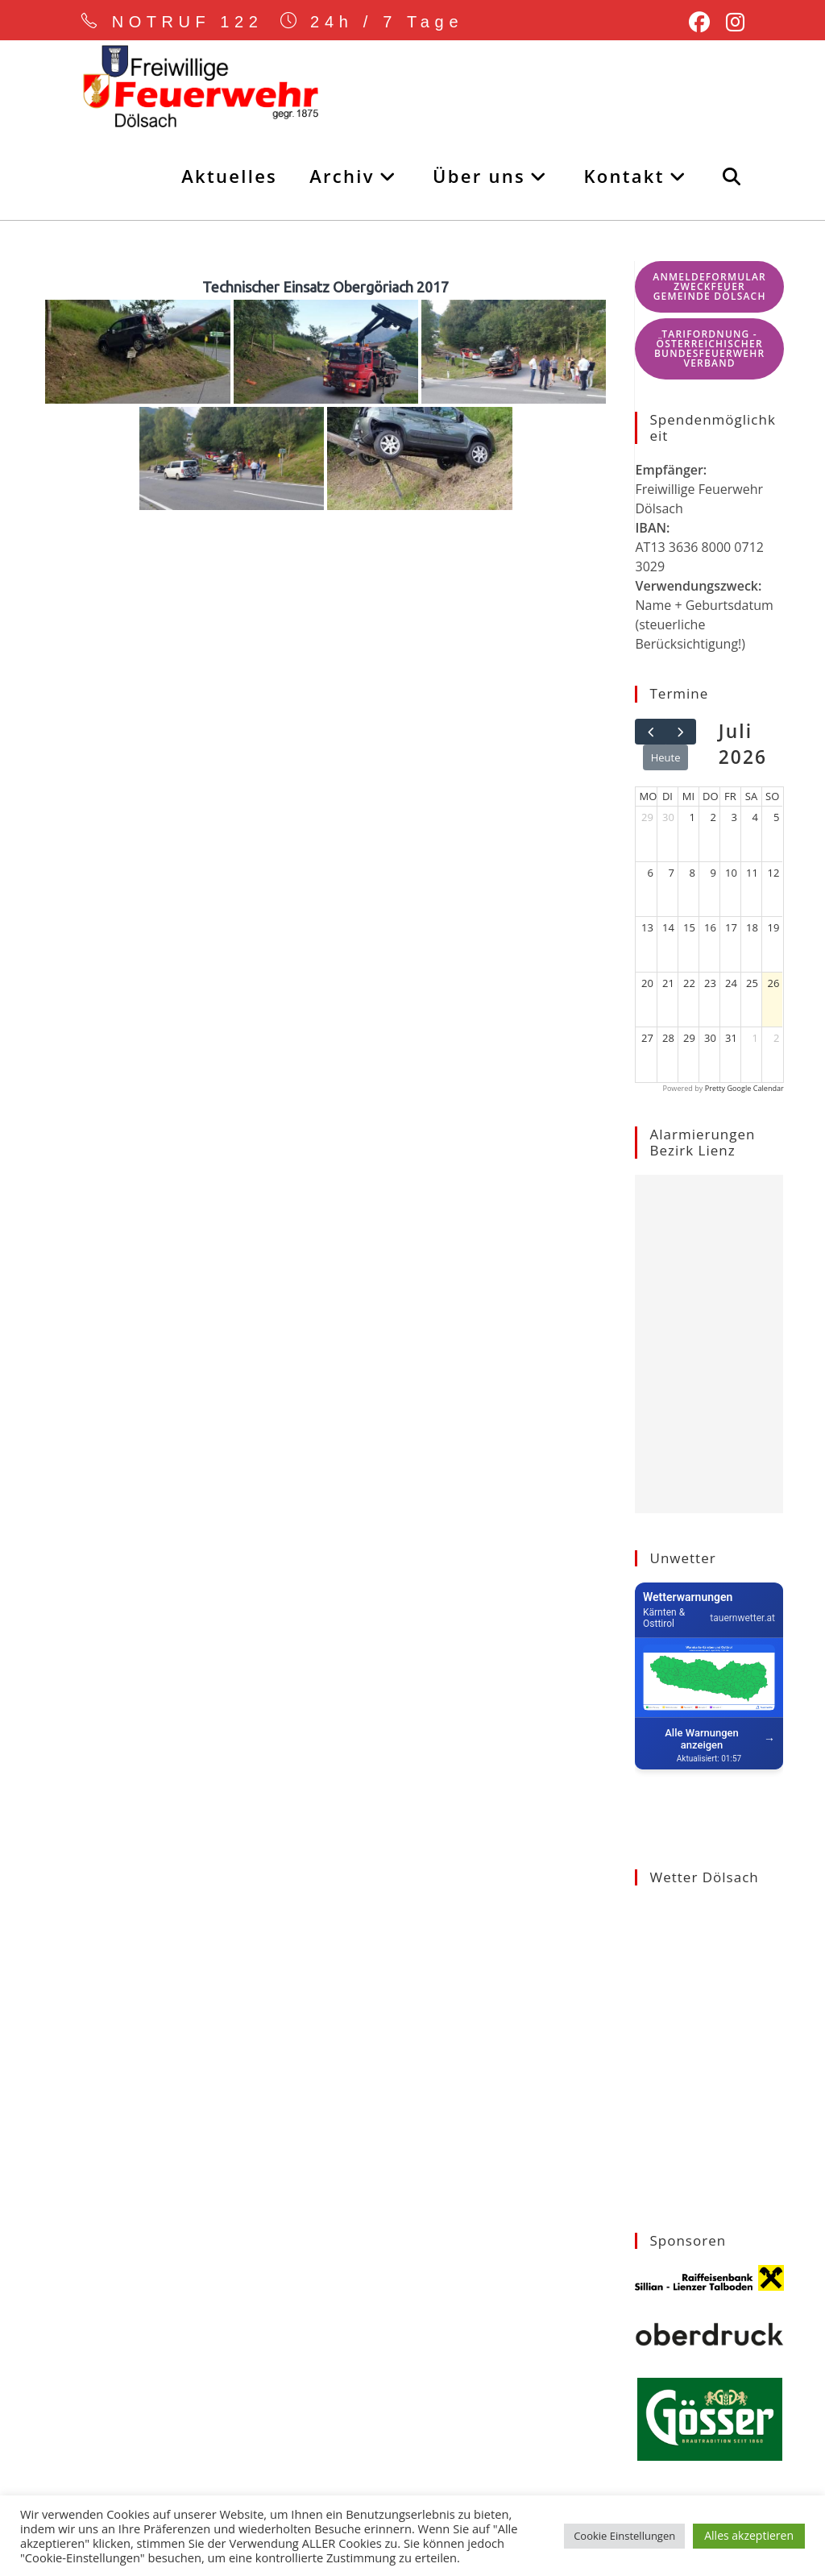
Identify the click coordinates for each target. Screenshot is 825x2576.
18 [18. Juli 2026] (752, 927)
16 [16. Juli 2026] (710, 927)
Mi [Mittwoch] (688, 796)
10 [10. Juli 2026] (731, 872)
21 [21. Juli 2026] (668, 983)
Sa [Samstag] (751, 796)
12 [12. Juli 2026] (774, 872)
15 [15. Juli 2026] (689, 927)
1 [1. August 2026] (755, 1038)
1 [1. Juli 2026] (692, 817)
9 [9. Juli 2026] (713, 872)
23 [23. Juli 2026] (710, 983)
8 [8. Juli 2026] (692, 872)
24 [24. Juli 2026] (731, 983)
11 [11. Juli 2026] (752, 872)
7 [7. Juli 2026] (671, 872)
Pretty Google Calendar (744, 1088)
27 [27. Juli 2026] (647, 1038)
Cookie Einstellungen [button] (624, 2535)
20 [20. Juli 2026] (647, 983)
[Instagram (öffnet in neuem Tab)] (731, 22)
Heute (666, 757)
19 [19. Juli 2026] (774, 927)
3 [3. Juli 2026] (734, 817)
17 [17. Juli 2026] (731, 927)
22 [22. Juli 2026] (689, 983)
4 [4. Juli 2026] (755, 817)
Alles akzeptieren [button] (749, 2535)
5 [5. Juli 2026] (776, 817)
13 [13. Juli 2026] (647, 927)
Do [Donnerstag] (711, 796)
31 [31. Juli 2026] (731, 1038)
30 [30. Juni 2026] (668, 817)
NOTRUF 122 (188, 22)
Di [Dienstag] (667, 796)
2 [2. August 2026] (776, 1038)
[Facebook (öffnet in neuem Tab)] (699, 22)
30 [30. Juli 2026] (710, 1038)
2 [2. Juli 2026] (713, 817)
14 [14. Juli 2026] (668, 927)
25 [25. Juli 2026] (752, 983)
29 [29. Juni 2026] (647, 817)
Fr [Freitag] (730, 796)
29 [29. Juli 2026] (689, 1038)
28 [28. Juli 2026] (668, 1038)
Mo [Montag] (648, 796)
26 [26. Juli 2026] (774, 983)
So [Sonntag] (772, 796)
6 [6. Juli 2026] (650, 872)
